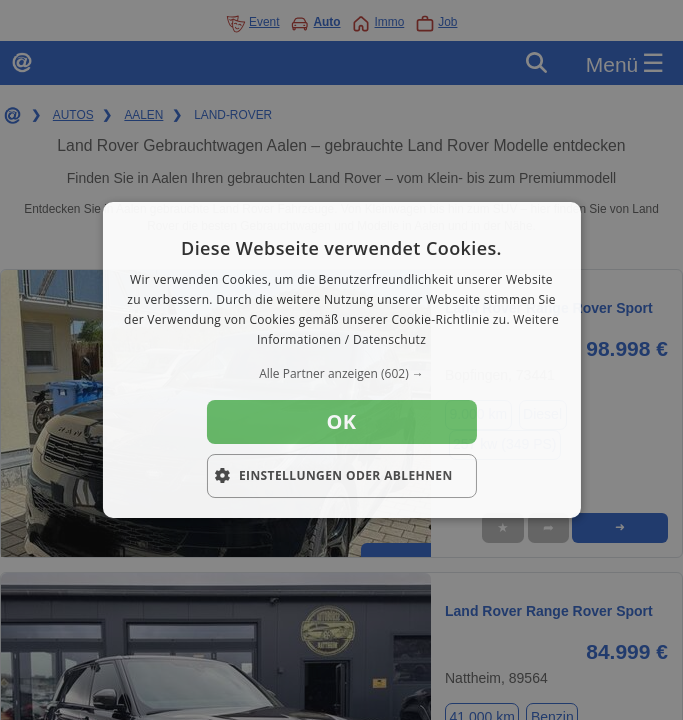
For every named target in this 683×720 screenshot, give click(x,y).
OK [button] (342, 421)
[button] (341, 374)
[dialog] (341, 360)
